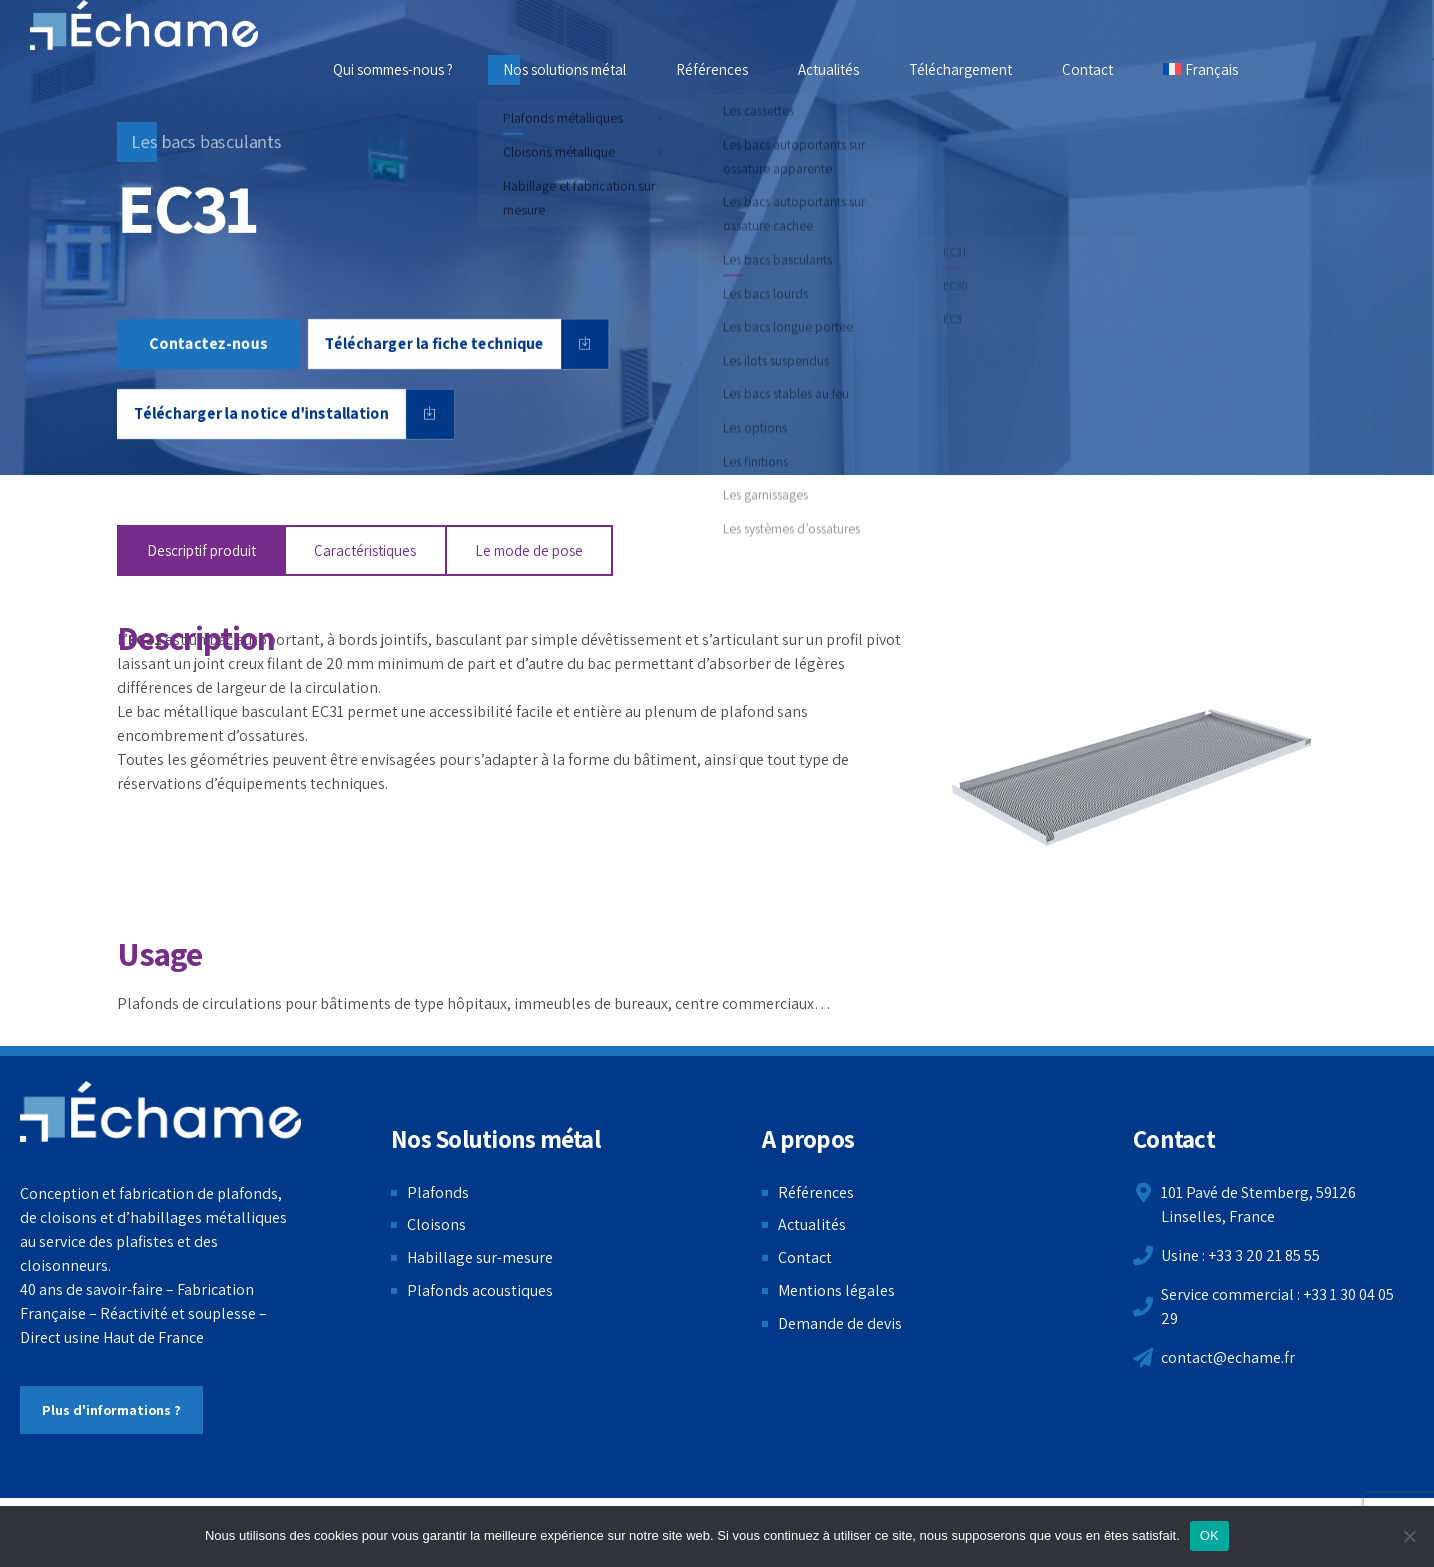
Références (712, 69)
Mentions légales (836, 1290)
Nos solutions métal (564, 69)
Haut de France (153, 1337)
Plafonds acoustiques (480, 1290)
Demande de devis (840, 1323)
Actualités (828, 69)
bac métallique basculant (222, 711)
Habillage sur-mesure (480, 1257)
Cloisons (436, 1224)
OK (1209, 1535)
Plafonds (438, 1192)
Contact (1087, 69)
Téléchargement (960, 69)
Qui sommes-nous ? (393, 69)
